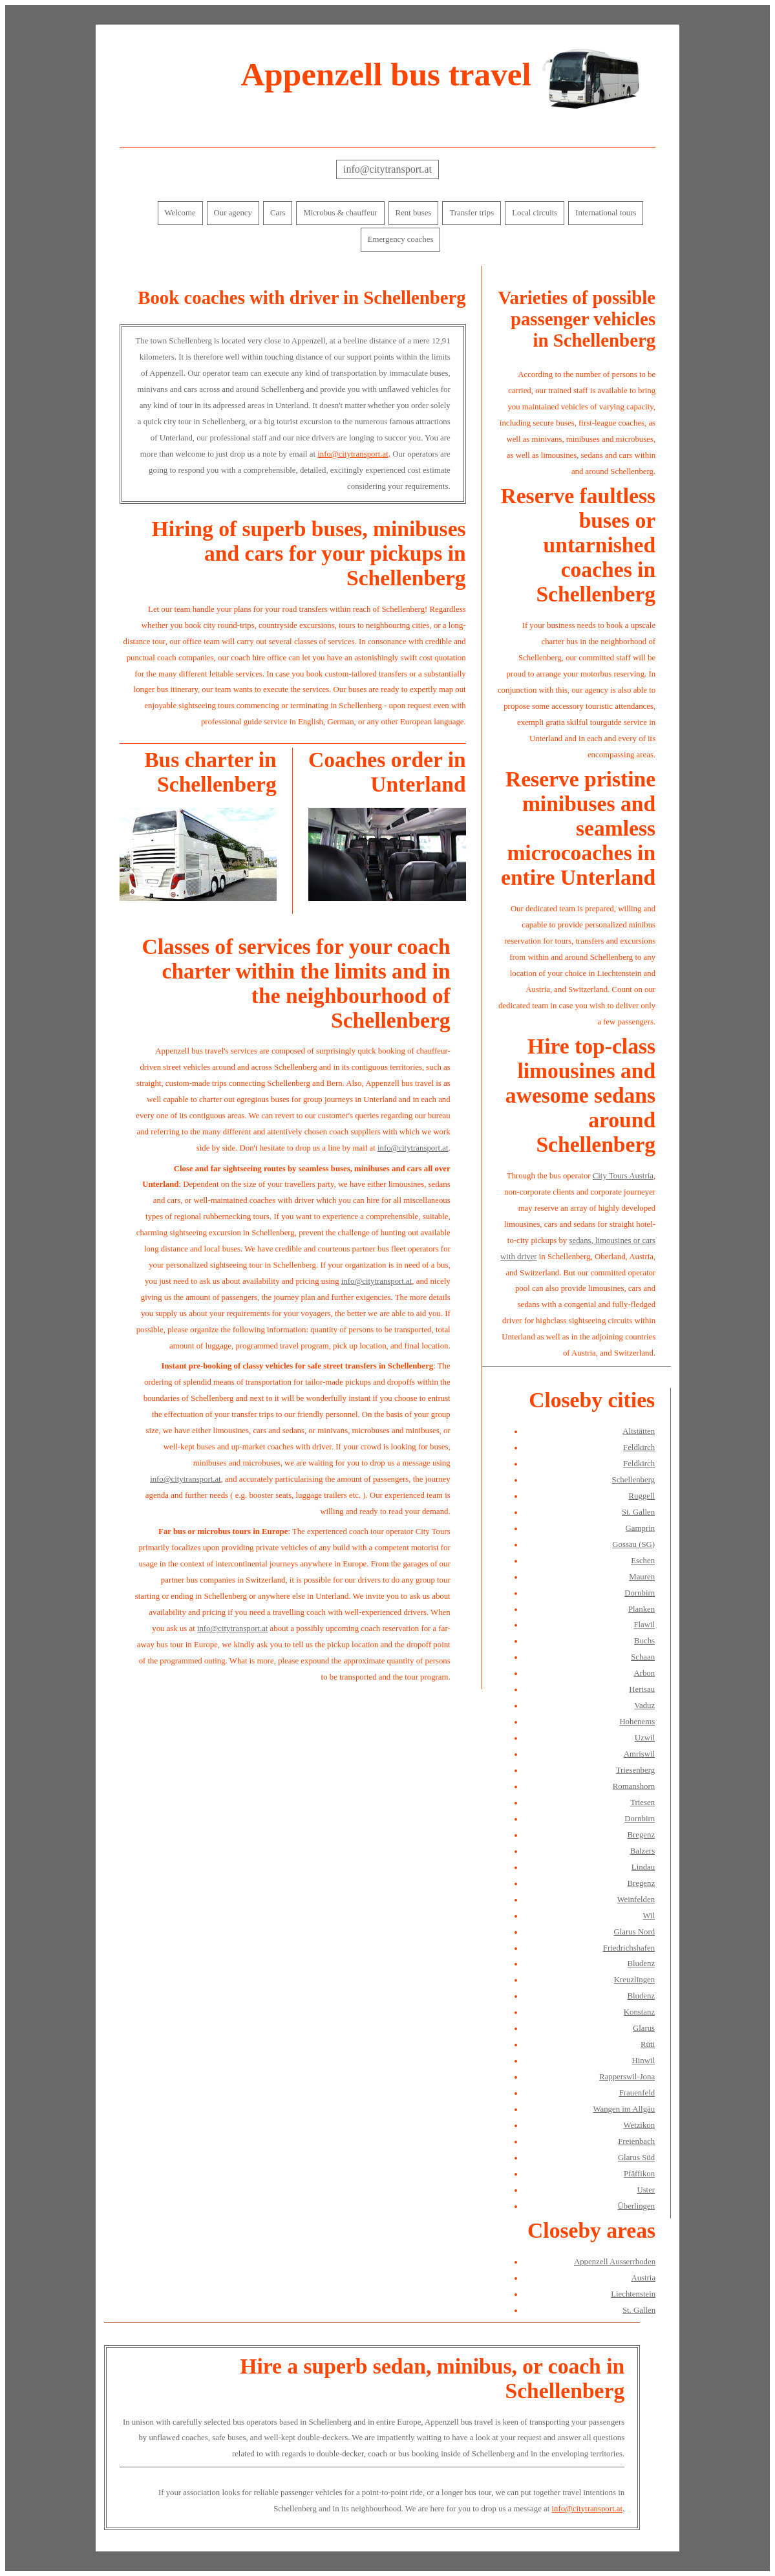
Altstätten (638, 1431)
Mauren (642, 1576)
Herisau (642, 1689)
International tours (605, 212)
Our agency (233, 212)
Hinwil (643, 2060)
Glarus (644, 2028)
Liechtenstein (633, 2294)
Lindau (643, 1867)
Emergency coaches (401, 239)
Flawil (644, 1624)
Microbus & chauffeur (340, 212)
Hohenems (637, 1721)
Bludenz (641, 1963)
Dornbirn (639, 1592)
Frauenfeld (637, 2092)
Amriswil (639, 1754)
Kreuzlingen (634, 1979)
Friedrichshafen (629, 1948)
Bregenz (641, 1834)
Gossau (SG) (633, 1544)
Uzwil (645, 1737)
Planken (641, 1609)
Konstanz (639, 2012)
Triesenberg (635, 1770)
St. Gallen (638, 1512)
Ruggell (642, 1495)
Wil (648, 1915)
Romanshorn (634, 1786)
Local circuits (534, 212)
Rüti (648, 2044)
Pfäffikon (639, 2173)
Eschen (643, 1560)
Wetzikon (639, 2125)
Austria (643, 2277)
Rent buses (414, 212)
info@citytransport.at (387, 169)
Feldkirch (639, 1447)
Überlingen (636, 2206)
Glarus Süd (636, 2157)
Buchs (644, 1640)
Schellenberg (633, 1479)
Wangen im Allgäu (624, 2109)
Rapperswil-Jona (627, 2076)
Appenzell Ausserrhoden (614, 2261)
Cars (277, 212)
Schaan (643, 1656)
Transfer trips (471, 212)
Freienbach (636, 2141)
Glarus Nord (634, 1931)
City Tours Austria (623, 1175)
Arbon (644, 1673)
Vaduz (644, 1705)
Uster (646, 2189)
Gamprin (640, 1528)
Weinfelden (636, 1899)
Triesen (642, 1802)
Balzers (642, 1851)
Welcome (180, 212)
